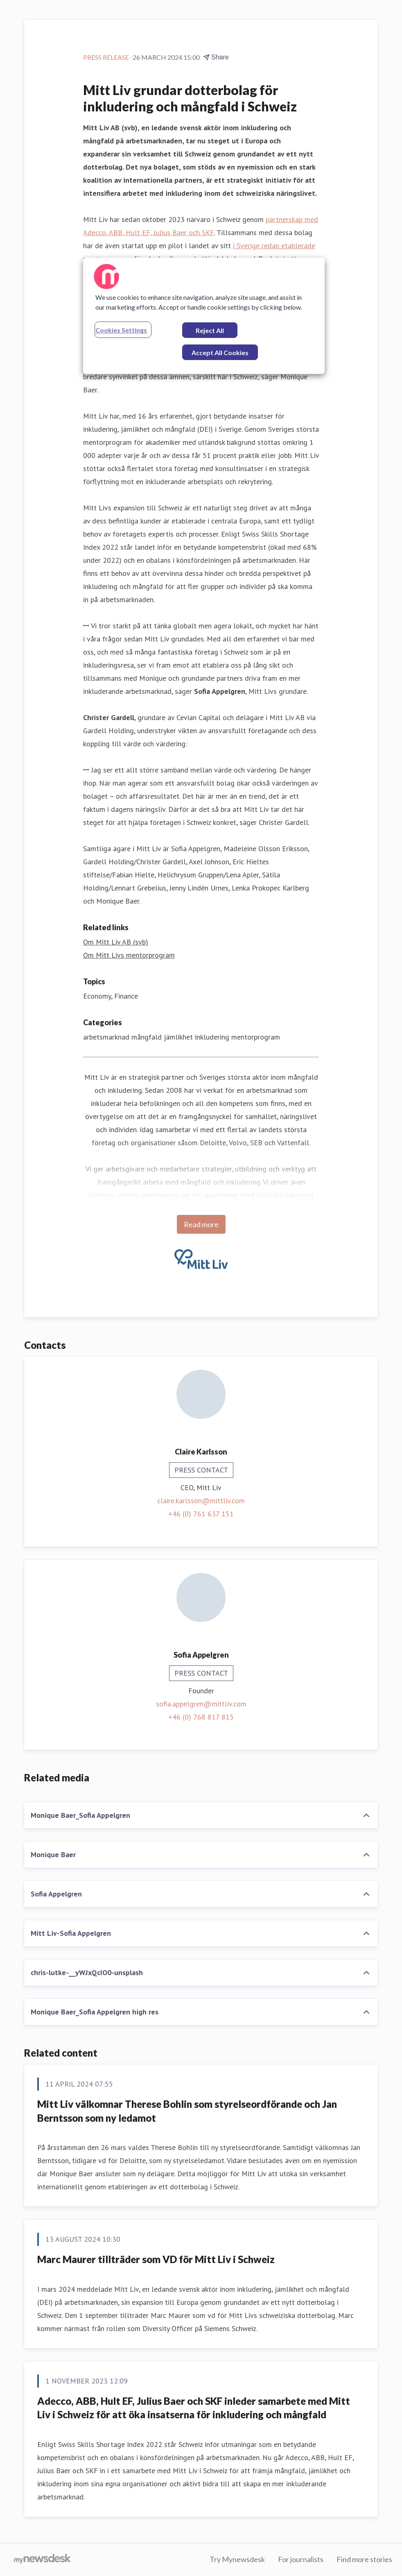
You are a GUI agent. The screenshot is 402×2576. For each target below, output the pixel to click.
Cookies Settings (121, 330)
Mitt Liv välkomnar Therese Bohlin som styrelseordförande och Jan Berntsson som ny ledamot (187, 2111)
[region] (203, 316)
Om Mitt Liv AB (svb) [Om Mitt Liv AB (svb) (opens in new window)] (115, 942)
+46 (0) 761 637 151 (201, 1513)
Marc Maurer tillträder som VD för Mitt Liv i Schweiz (156, 2259)
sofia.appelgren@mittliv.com (201, 1703)
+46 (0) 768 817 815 (201, 1717)
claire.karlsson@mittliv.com (201, 1500)
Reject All (210, 330)
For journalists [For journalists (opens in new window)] (300, 2559)
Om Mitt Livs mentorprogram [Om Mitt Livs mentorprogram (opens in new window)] (129, 955)
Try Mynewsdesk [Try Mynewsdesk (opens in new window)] (237, 2559)
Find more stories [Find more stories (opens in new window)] (364, 2559)
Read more (201, 1224)
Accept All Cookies (220, 352)
